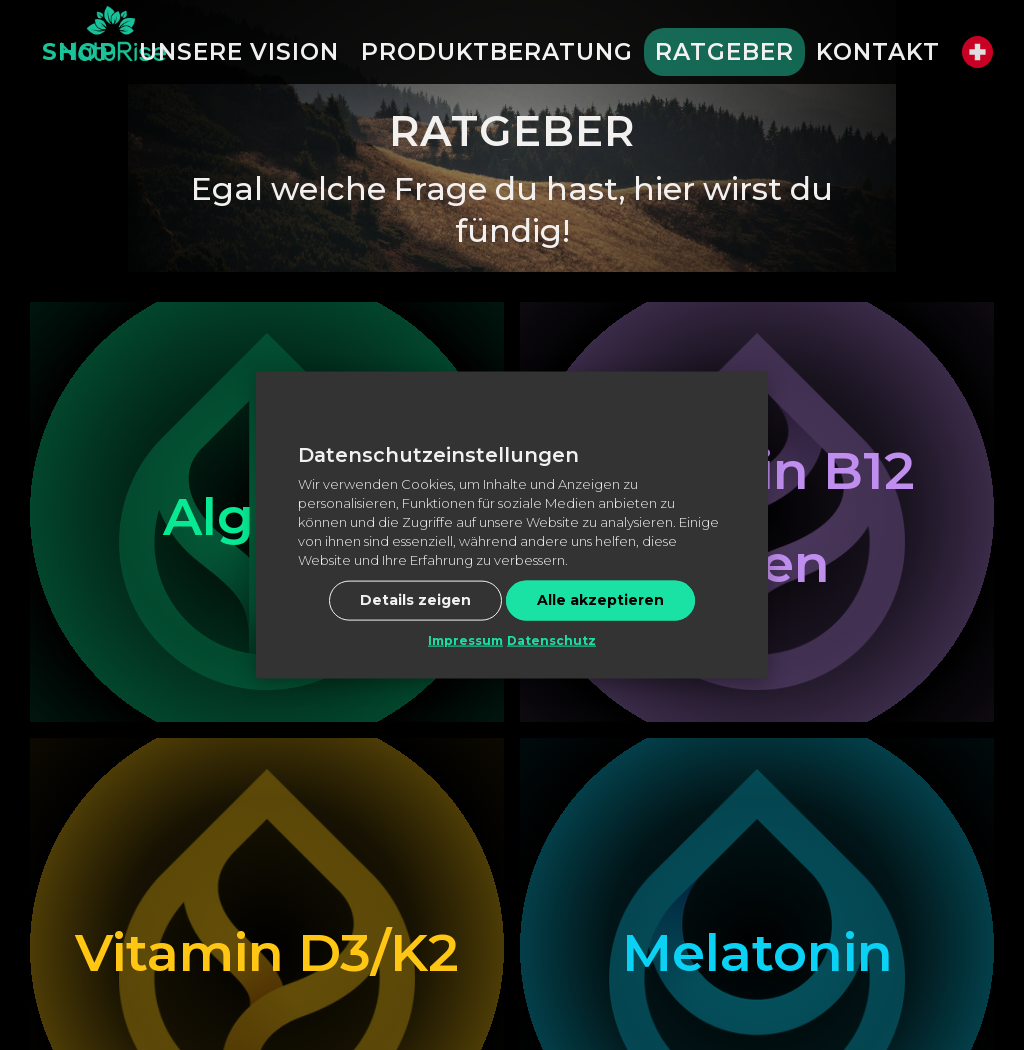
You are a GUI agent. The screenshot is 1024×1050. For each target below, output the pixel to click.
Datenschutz (551, 639)
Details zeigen (415, 599)
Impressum (465, 639)
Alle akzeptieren (600, 599)
